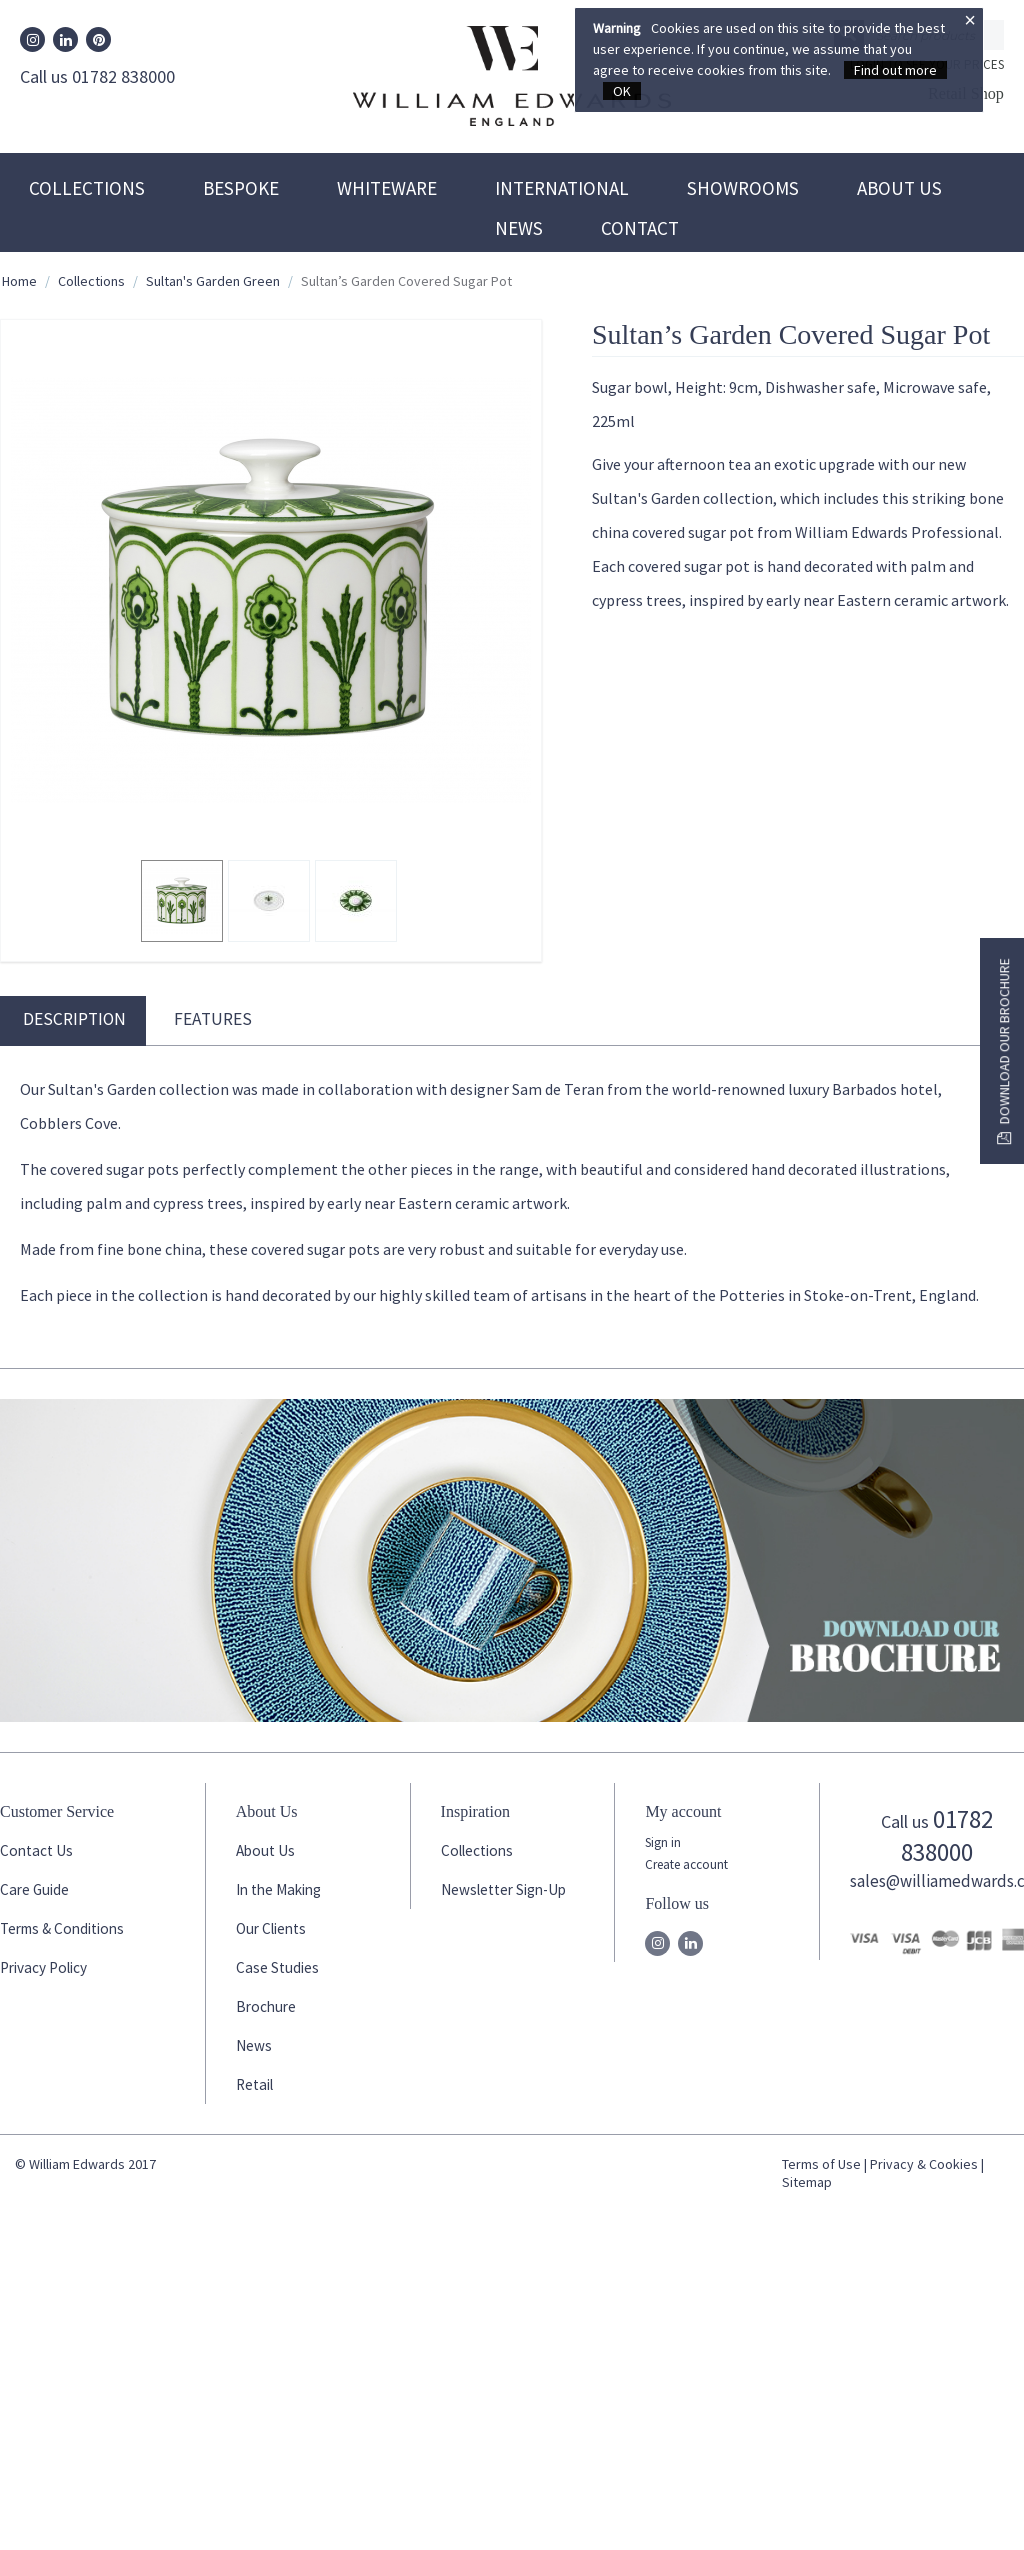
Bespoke (241, 188)
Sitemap (807, 2182)
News (519, 228)
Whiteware (387, 188)
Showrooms (743, 188)
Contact (640, 228)
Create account (686, 1864)
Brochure (266, 2006)
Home (19, 281)
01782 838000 (947, 1835)
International (562, 188)
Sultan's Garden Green (213, 281)
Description (74, 1019)
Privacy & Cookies (924, 2164)
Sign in (663, 1842)
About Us (899, 188)
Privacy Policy (43, 1967)
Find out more (895, 70)
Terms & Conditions (62, 1928)
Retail (254, 2084)
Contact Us (36, 1850)
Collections (87, 188)
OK (622, 91)
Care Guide (34, 1889)
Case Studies (277, 1967)
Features (213, 1019)
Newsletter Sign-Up (503, 1889)
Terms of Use (821, 2164)
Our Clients (271, 1928)
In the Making (278, 1889)
